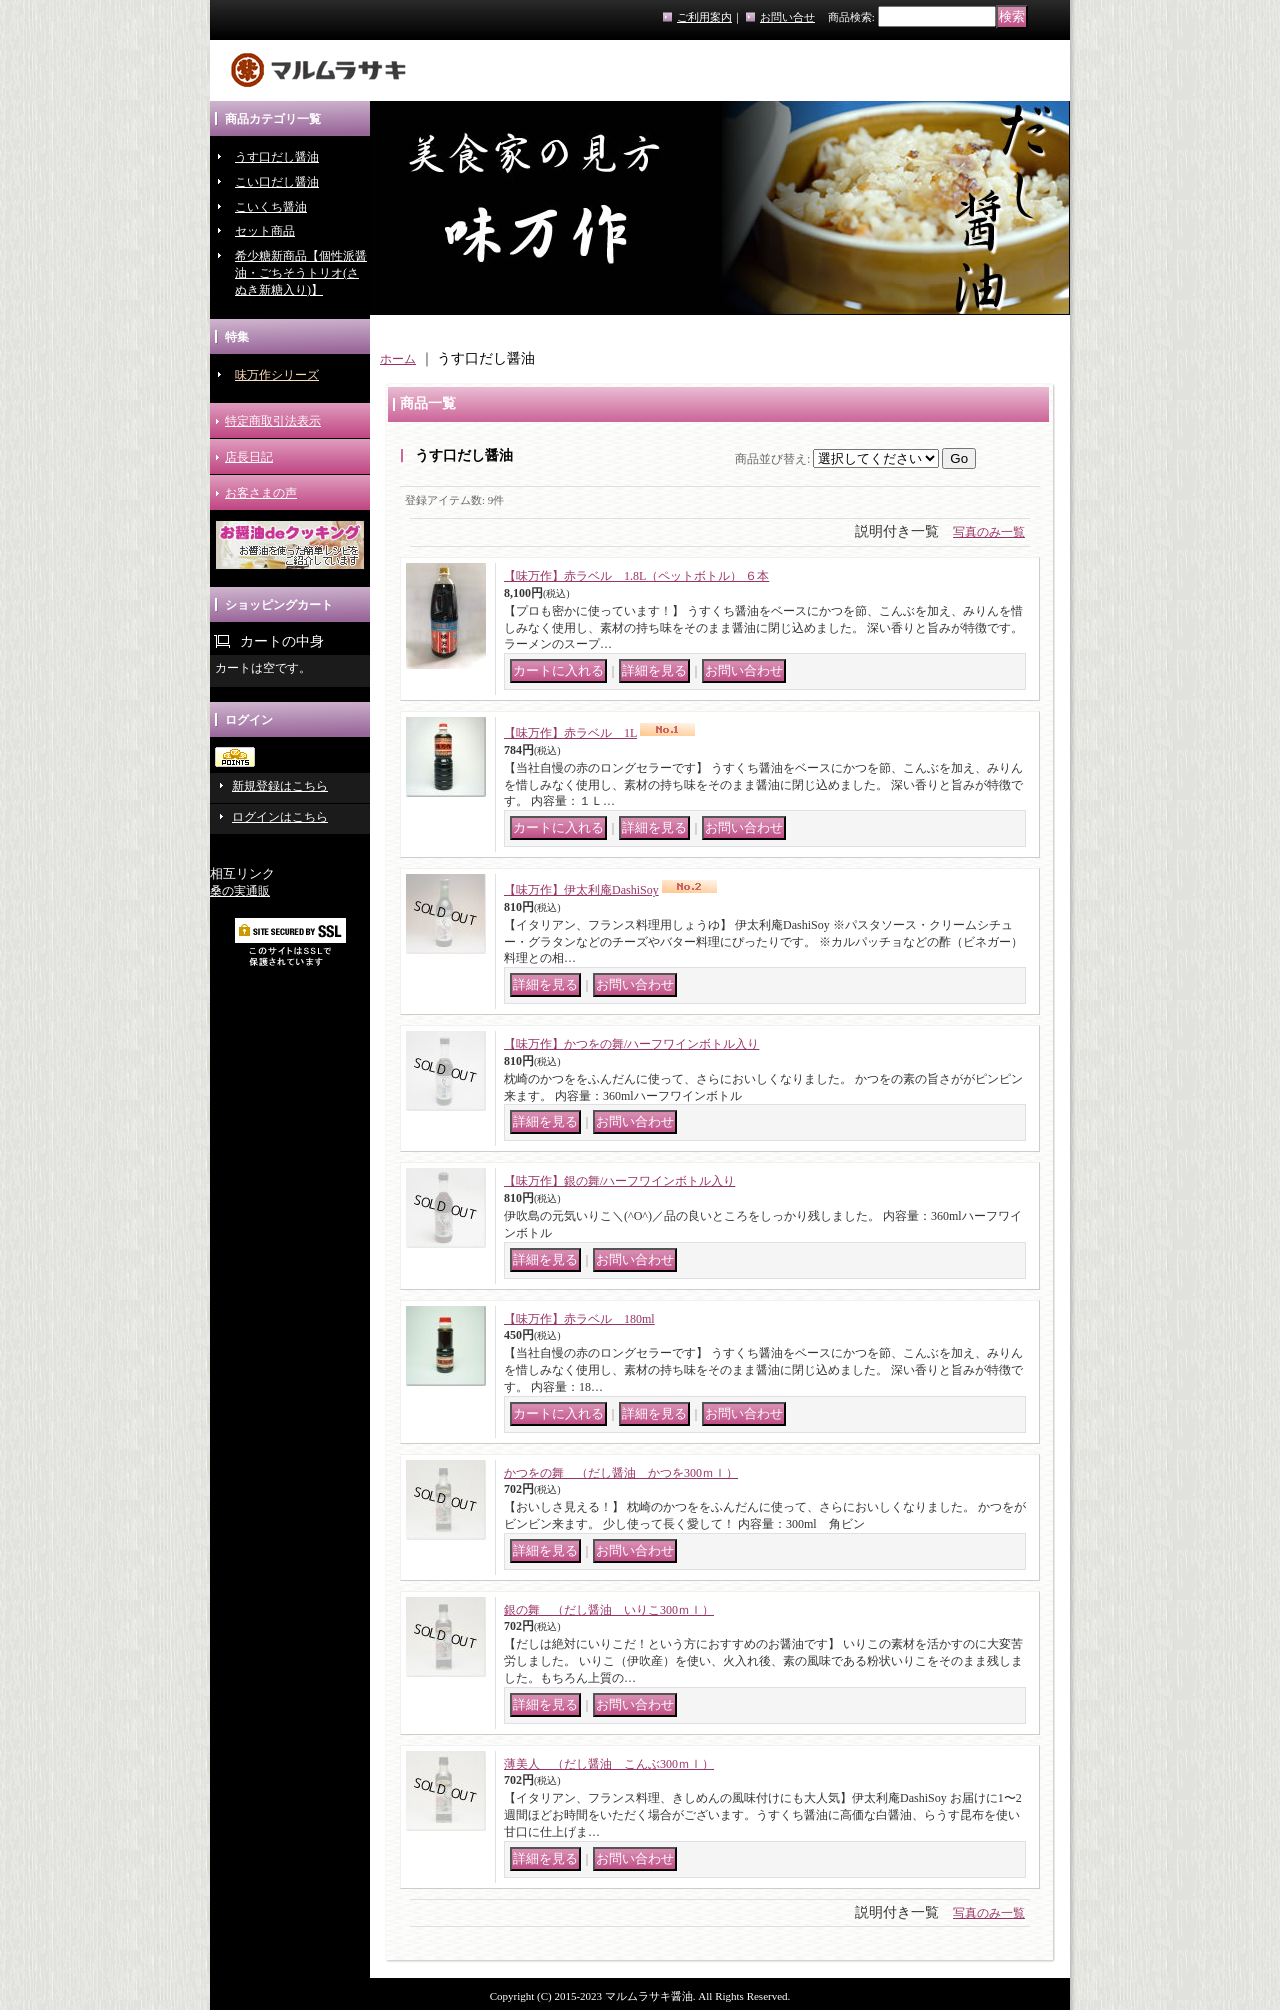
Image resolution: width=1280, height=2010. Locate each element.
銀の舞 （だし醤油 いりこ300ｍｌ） (609, 1610)
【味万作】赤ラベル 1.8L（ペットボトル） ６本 (636, 576)
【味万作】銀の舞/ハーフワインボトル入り (619, 1181)
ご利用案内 (704, 17)
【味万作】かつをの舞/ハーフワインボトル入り (631, 1044)
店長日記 (249, 457)
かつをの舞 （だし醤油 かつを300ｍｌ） (621, 1473)
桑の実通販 (240, 891)
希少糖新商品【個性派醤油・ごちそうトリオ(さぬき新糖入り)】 (301, 273)
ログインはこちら (280, 817)
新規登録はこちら (280, 786)
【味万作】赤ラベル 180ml (579, 1319)
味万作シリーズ (277, 375)
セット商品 (265, 231)
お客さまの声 (261, 493)
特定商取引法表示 (273, 421)
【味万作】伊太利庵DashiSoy (581, 890)
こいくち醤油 (271, 207)
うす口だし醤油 (277, 157)
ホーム (398, 359)
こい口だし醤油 (277, 182)
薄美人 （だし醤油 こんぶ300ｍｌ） (609, 1764)
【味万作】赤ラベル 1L (570, 733)
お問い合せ (787, 17)
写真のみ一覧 (989, 532)
